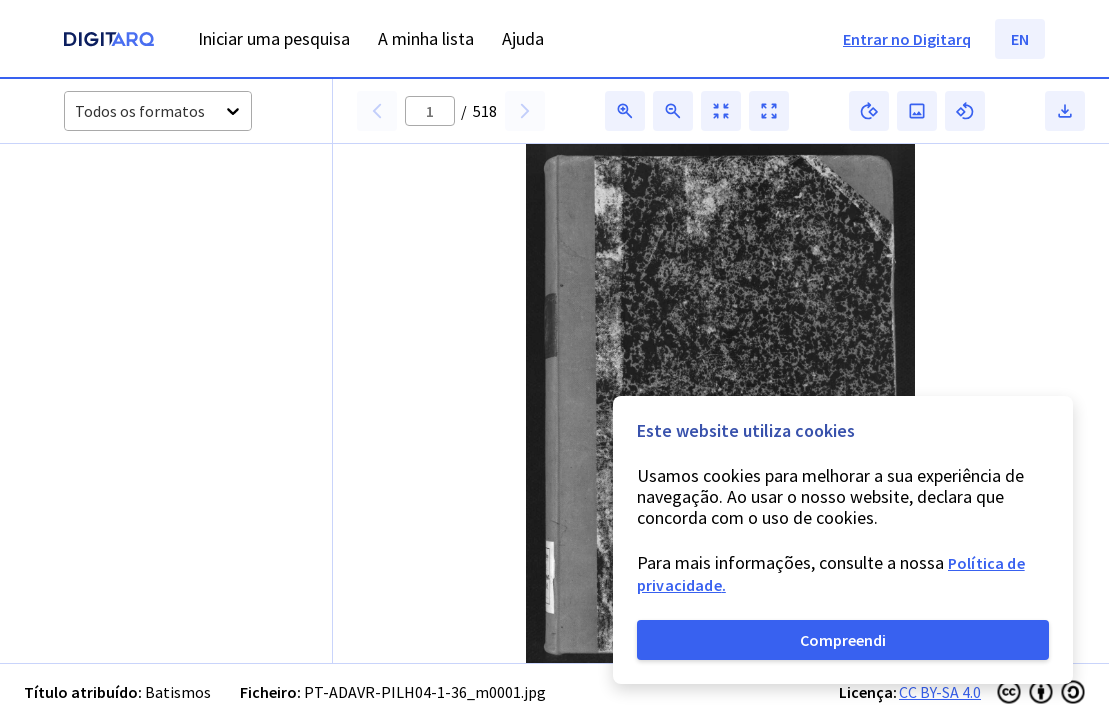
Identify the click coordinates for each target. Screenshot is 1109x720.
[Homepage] (109, 41)
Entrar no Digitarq (907, 39)
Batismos (178, 692)
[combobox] (76, 111)
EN (1020, 39)
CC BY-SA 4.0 (940, 692)
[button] (115, 219)
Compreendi (843, 640)
